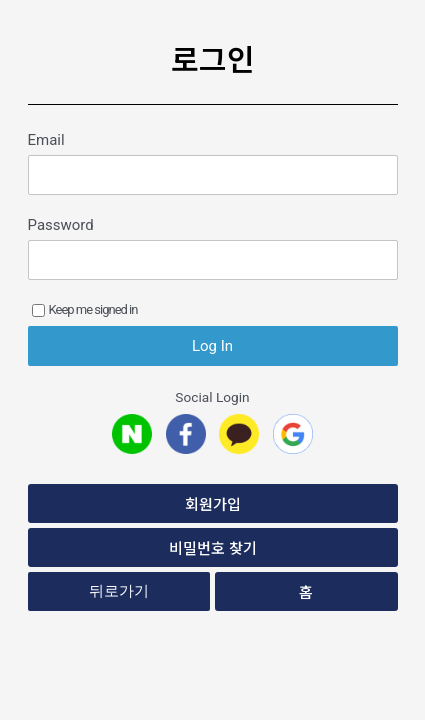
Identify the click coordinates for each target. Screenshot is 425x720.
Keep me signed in (85, 309)
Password (61, 225)
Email (46, 140)
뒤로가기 (119, 591)
